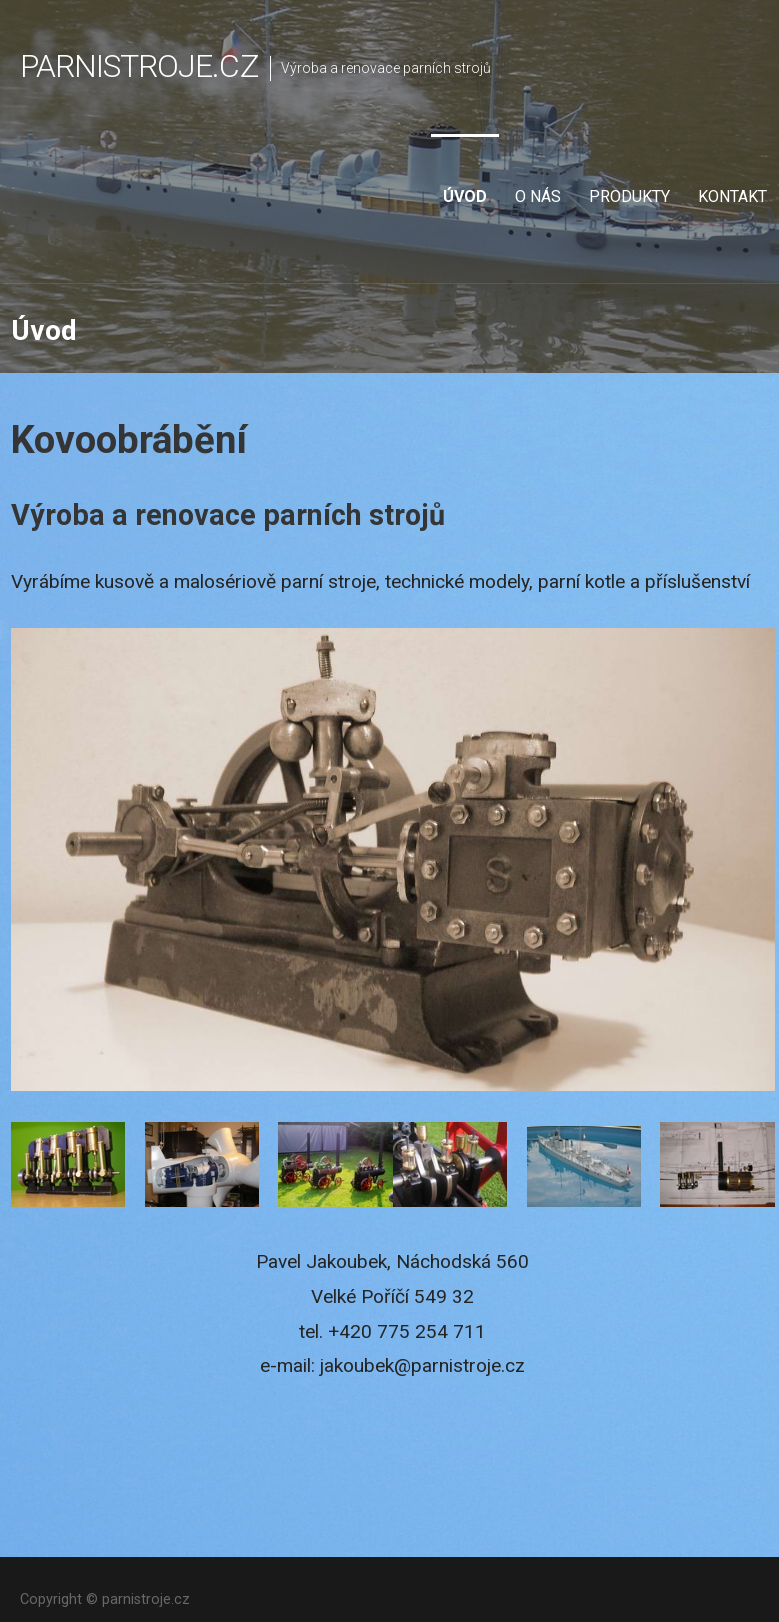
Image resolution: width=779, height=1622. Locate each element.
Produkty (629, 196)
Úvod (465, 196)
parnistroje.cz (139, 66)
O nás (538, 196)
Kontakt (732, 196)
